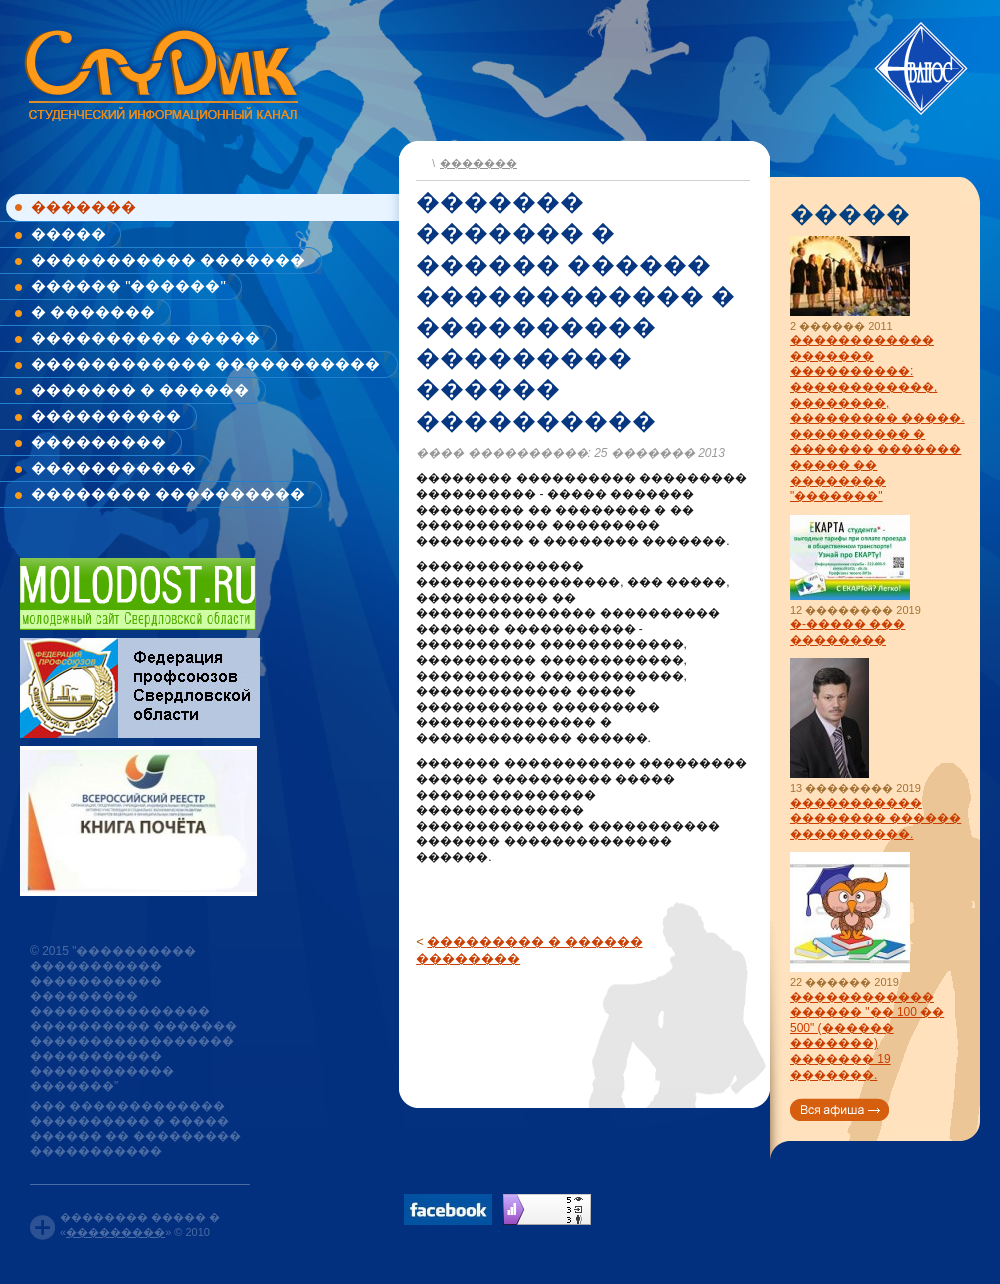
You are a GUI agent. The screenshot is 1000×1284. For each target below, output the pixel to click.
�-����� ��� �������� (847, 632)
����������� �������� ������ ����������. (875, 818)
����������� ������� (168, 259)
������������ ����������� (205, 363)
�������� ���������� (168, 493)
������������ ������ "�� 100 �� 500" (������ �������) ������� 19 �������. (867, 1036)
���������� (106, 415)
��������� (98, 441)
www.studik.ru (159, 71)
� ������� (93, 311)
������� (83, 206)
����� (68, 233)
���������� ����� (145, 337)
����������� (113, 467)
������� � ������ (140, 389)
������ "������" (128, 285)
